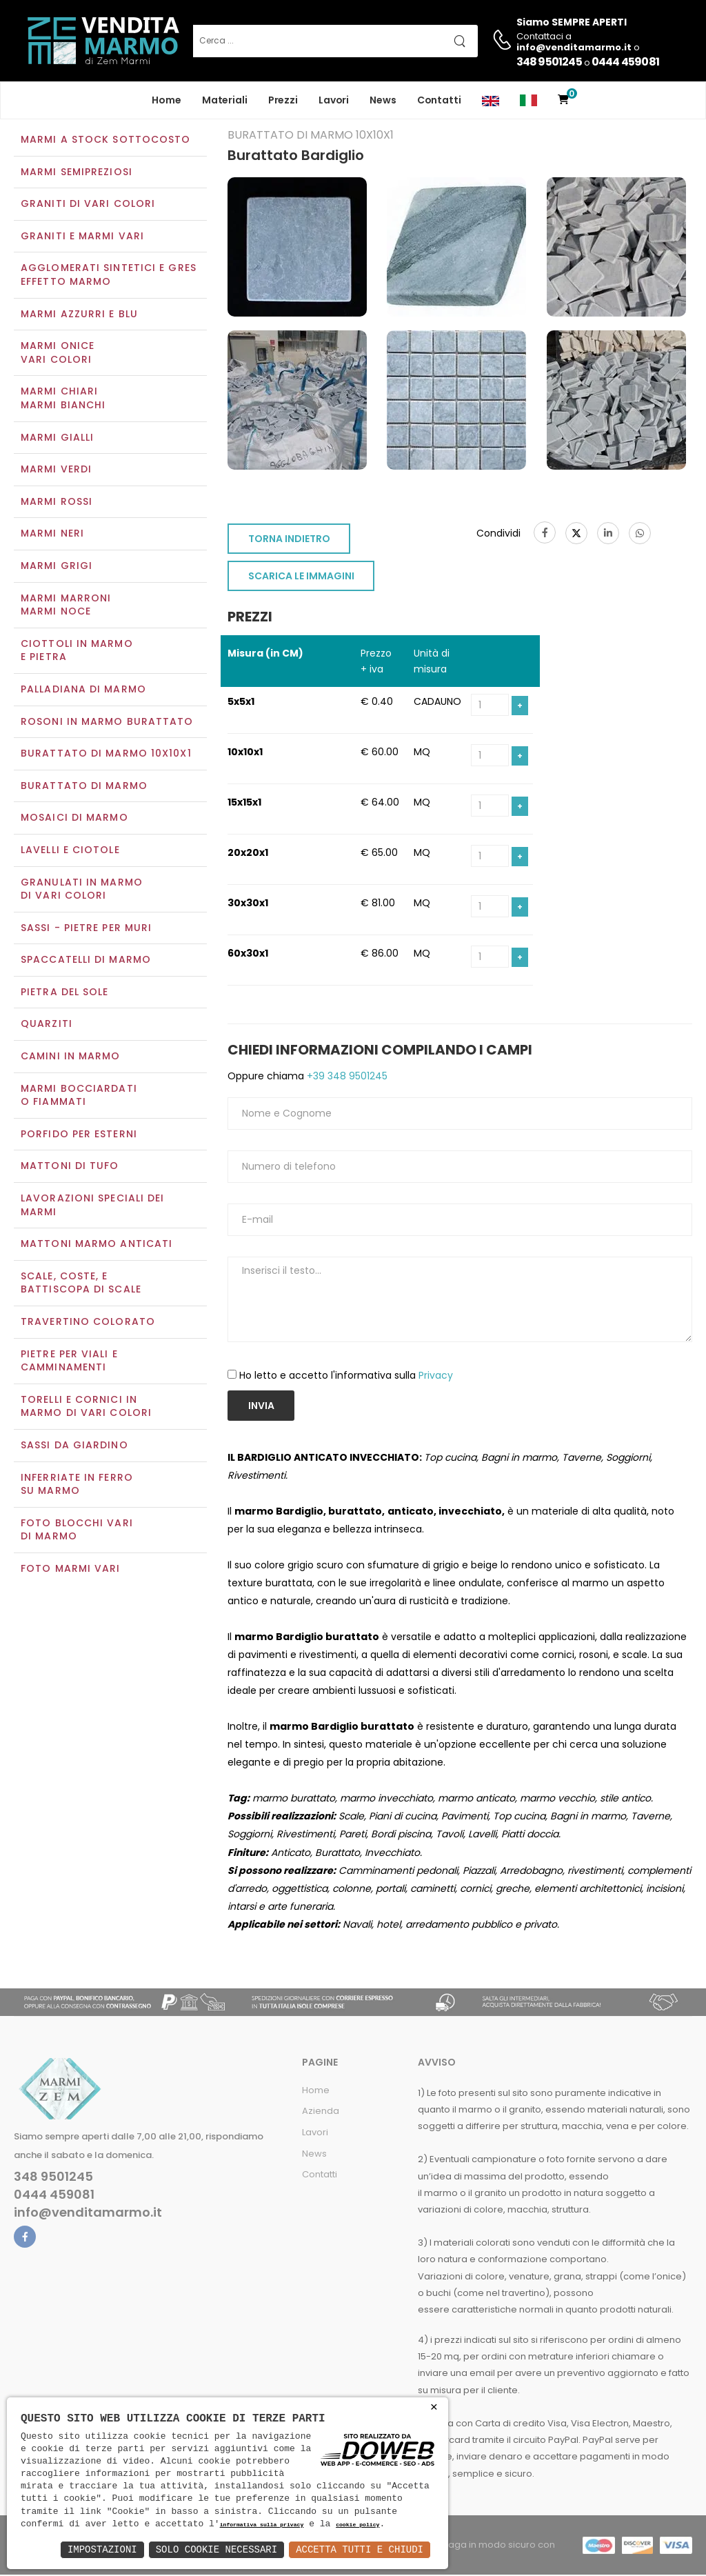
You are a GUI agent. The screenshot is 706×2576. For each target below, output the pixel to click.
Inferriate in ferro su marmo (77, 1485)
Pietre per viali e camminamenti (69, 1362)
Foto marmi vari (71, 1570)
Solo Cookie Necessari (216, 2549)
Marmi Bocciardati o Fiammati (79, 1096)
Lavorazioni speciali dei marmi (92, 1206)
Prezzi (283, 100)
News (383, 100)
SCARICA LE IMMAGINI (301, 578)
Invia (261, 1407)
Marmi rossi (56, 503)
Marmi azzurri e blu (79, 315)
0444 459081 (625, 62)
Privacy (435, 1377)
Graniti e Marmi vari (82, 237)
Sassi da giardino (74, 1446)
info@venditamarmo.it (88, 2214)
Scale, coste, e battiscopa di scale (81, 1284)
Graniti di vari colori (88, 205)
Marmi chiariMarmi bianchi (63, 400)
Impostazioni (102, 2549)
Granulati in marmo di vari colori (82, 890)
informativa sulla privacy (262, 2525)
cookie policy (357, 2525)
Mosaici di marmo (74, 819)
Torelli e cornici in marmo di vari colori (86, 1407)
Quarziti (46, 1025)
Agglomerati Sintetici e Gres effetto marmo (108, 276)
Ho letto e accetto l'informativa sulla (346, 1377)
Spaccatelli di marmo (86, 961)
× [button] (434, 2407)
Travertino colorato (88, 1323)
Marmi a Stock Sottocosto (105, 141)
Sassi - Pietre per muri (86, 929)
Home (166, 100)
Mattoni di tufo (70, 1168)
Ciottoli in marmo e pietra (77, 652)
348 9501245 (549, 62)
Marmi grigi (56, 567)
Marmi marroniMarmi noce (66, 606)
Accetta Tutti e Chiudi (359, 2549)
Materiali (225, 100)
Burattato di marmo (84, 787)
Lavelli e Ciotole (70, 851)
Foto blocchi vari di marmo (77, 1531)
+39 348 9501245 (345, 1077)
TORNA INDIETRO (289, 541)
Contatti (439, 100)
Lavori (334, 100)
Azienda (320, 2112)
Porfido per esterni (79, 1135)
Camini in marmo (71, 1057)
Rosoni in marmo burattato (107, 723)
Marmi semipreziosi (76, 173)
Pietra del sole (65, 993)
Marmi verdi (56, 471)
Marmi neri (52, 535)
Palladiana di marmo (83, 690)
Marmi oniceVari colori (57, 354)
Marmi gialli (57, 439)
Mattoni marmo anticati (96, 1245)
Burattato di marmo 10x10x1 (106, 754)
